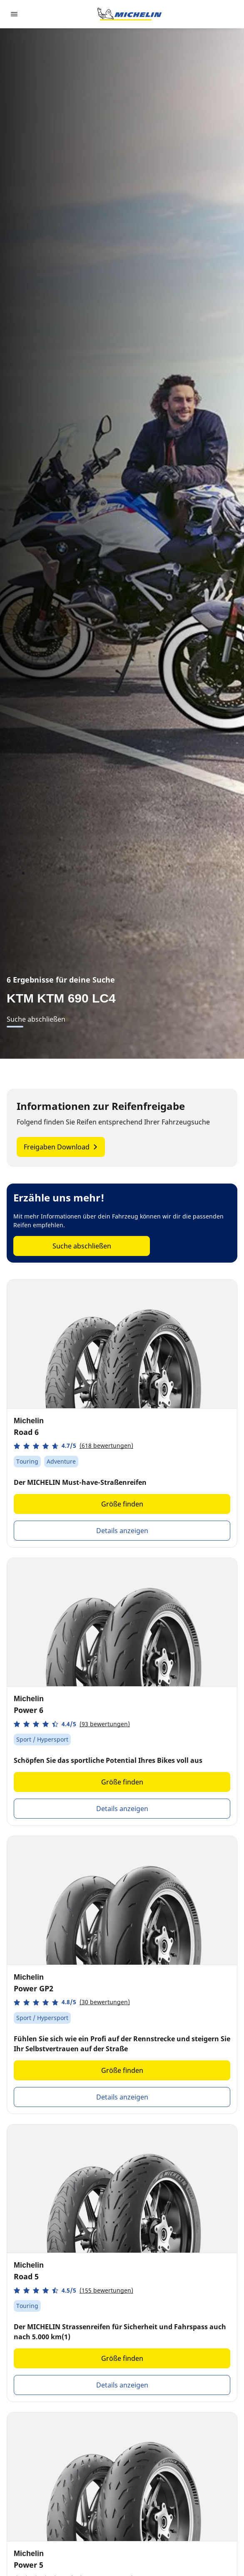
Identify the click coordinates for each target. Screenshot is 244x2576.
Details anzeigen (122, 1530)
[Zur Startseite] (129, 14)
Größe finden (122, 1504)
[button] (73, 1446)
